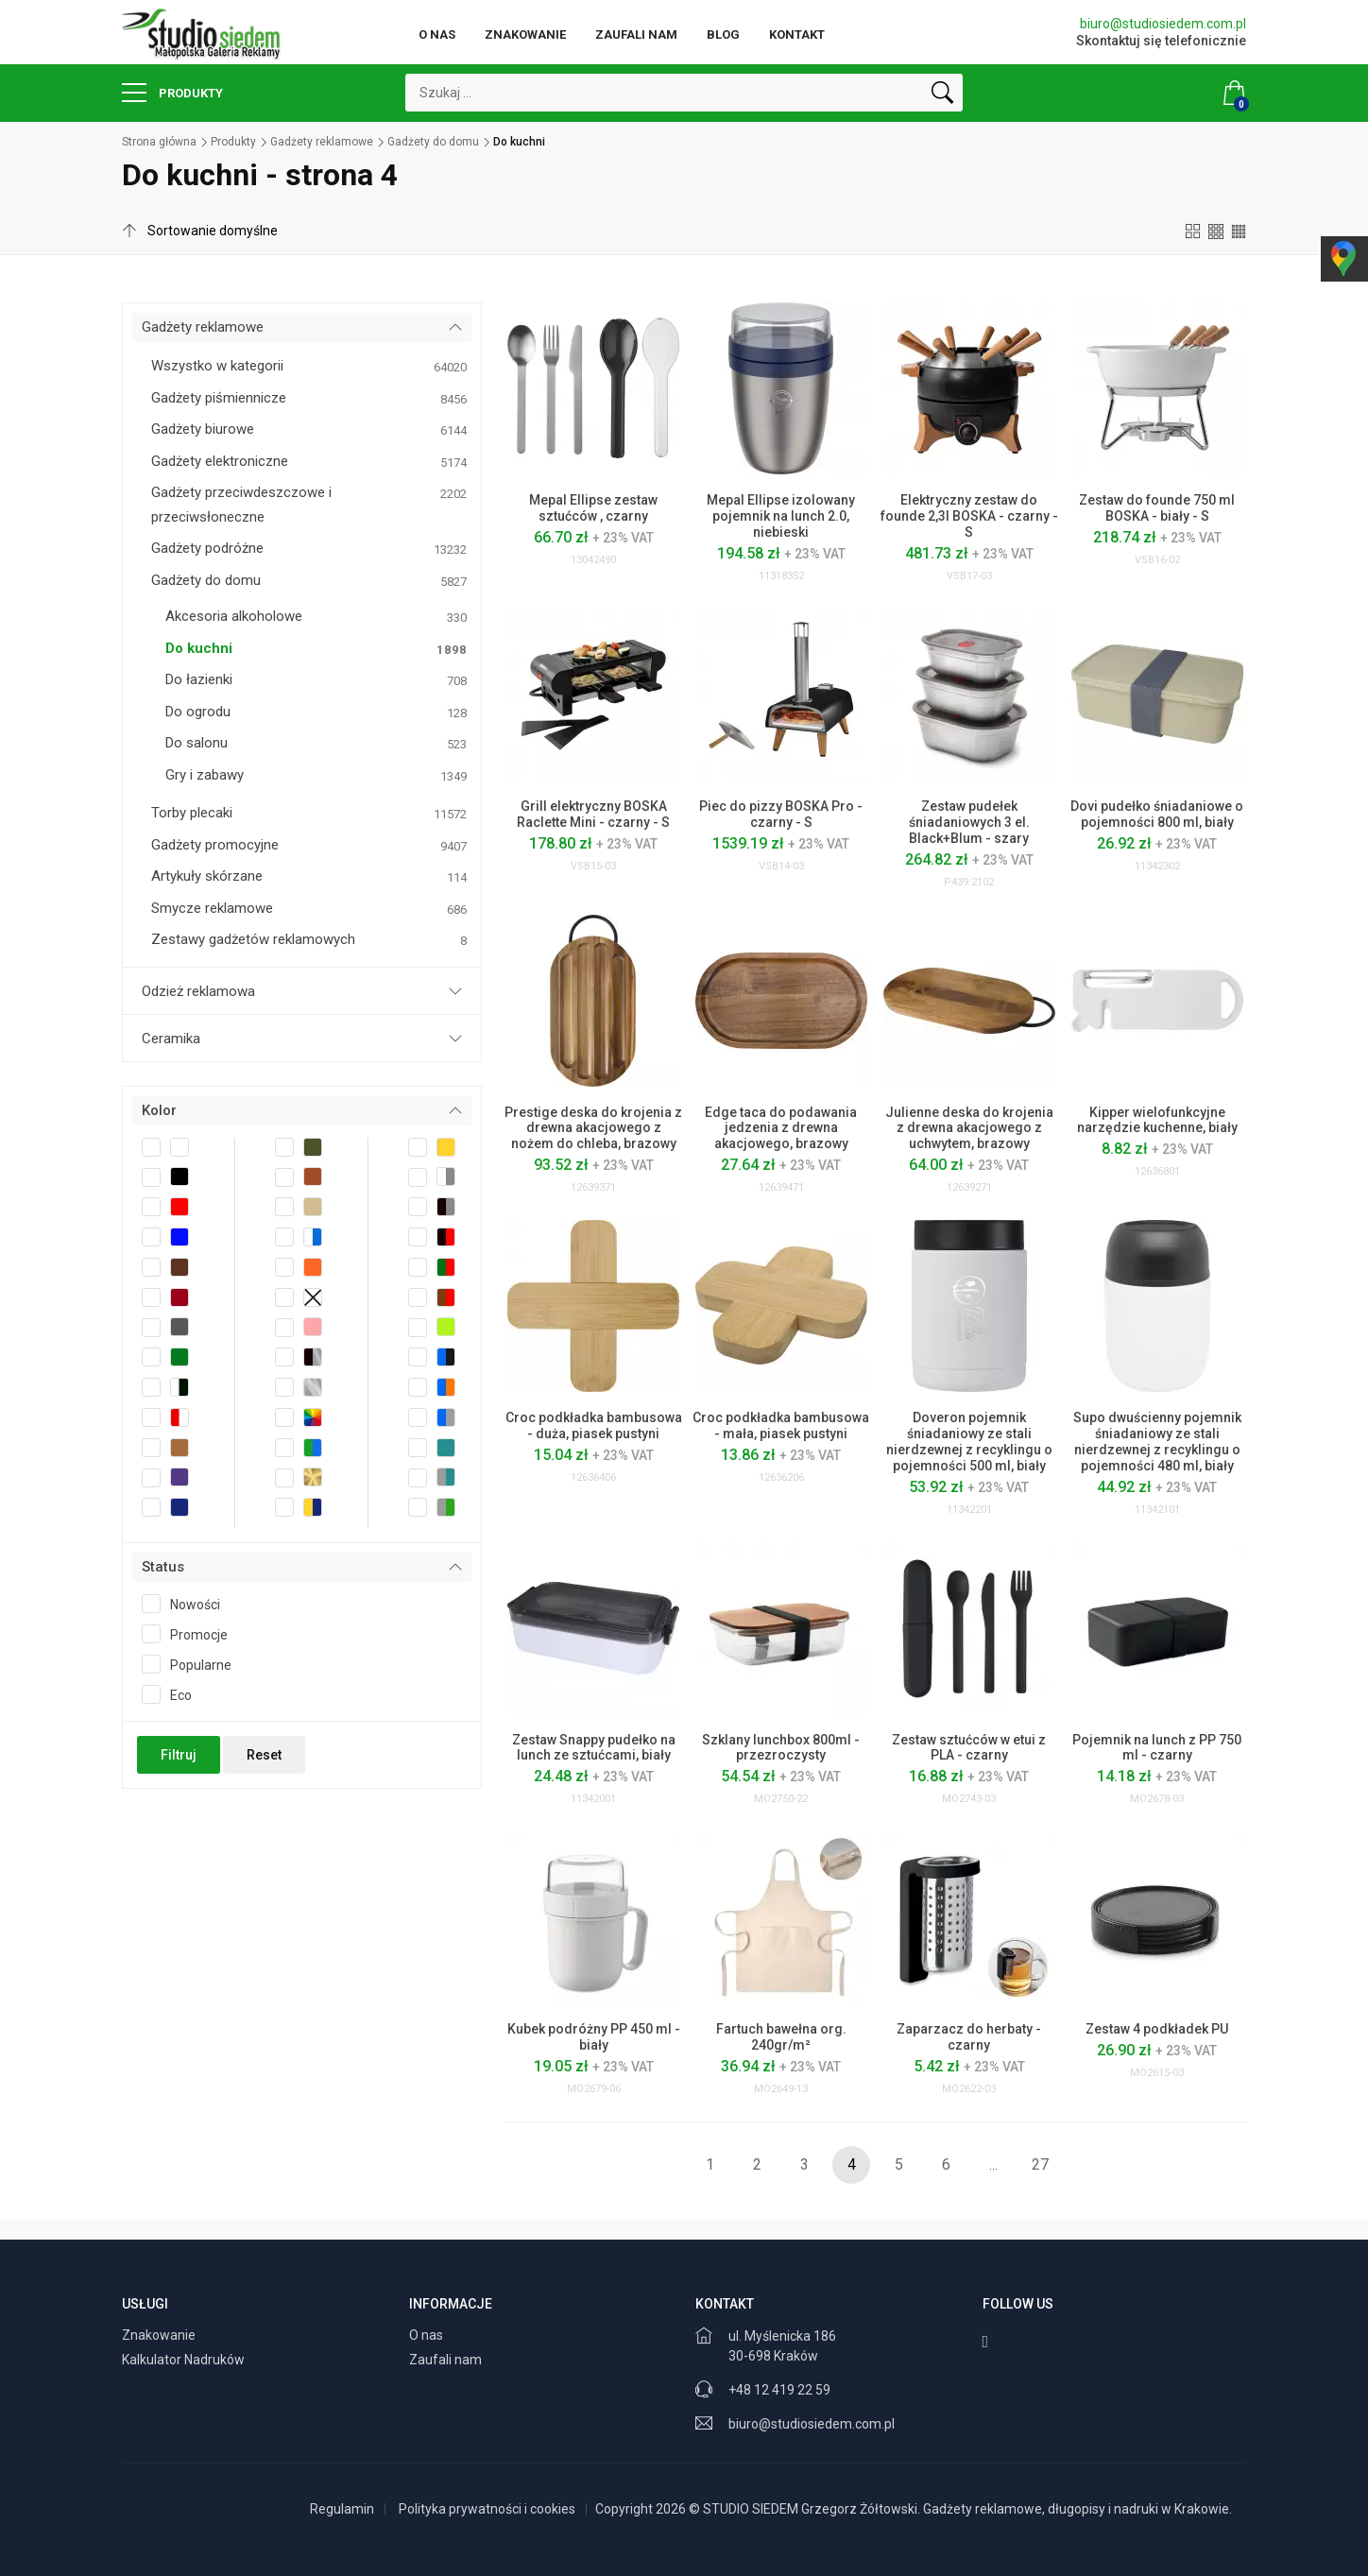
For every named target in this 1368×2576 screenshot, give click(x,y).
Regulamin (342, 2508)
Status (163, 1566)
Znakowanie (525, 34)
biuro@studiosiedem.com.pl (1163, 23)
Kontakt (797, 34)
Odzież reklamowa (198, 991)
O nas (437, 34)
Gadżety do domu (433, 141)
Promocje (191, 1633)
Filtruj (179, 1754)
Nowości (187, 1603)
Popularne (193, 1664)
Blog (723, 34)
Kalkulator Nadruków (185, 2359)
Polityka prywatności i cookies (487, 2508)
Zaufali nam (636, 34)
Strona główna (159, 141)
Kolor (159, 1110)
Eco (173, 1694)
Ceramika (171, 1038)
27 (1040, 2164)
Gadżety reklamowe (321, 141)
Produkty (172, 92)
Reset (264, 1754)
